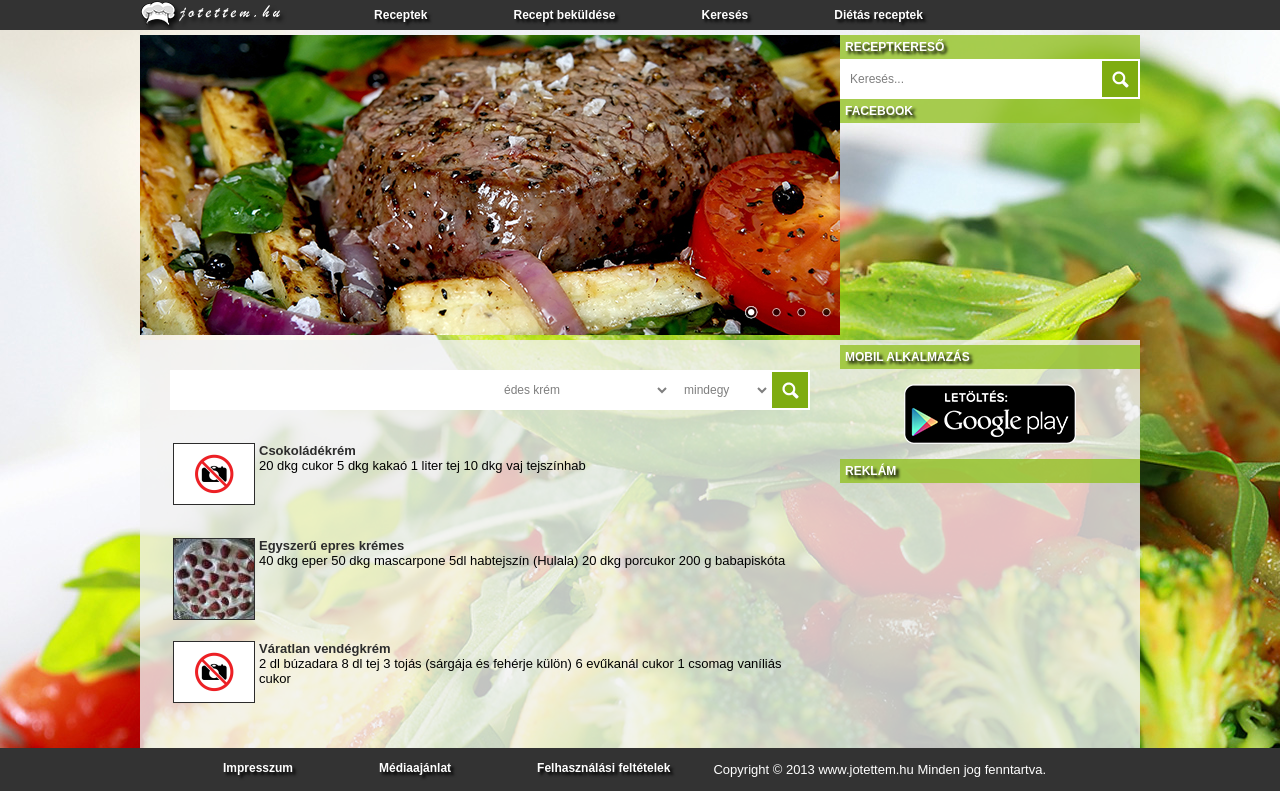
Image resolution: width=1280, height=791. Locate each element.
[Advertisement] (990, 608)
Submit (1120, 79)
